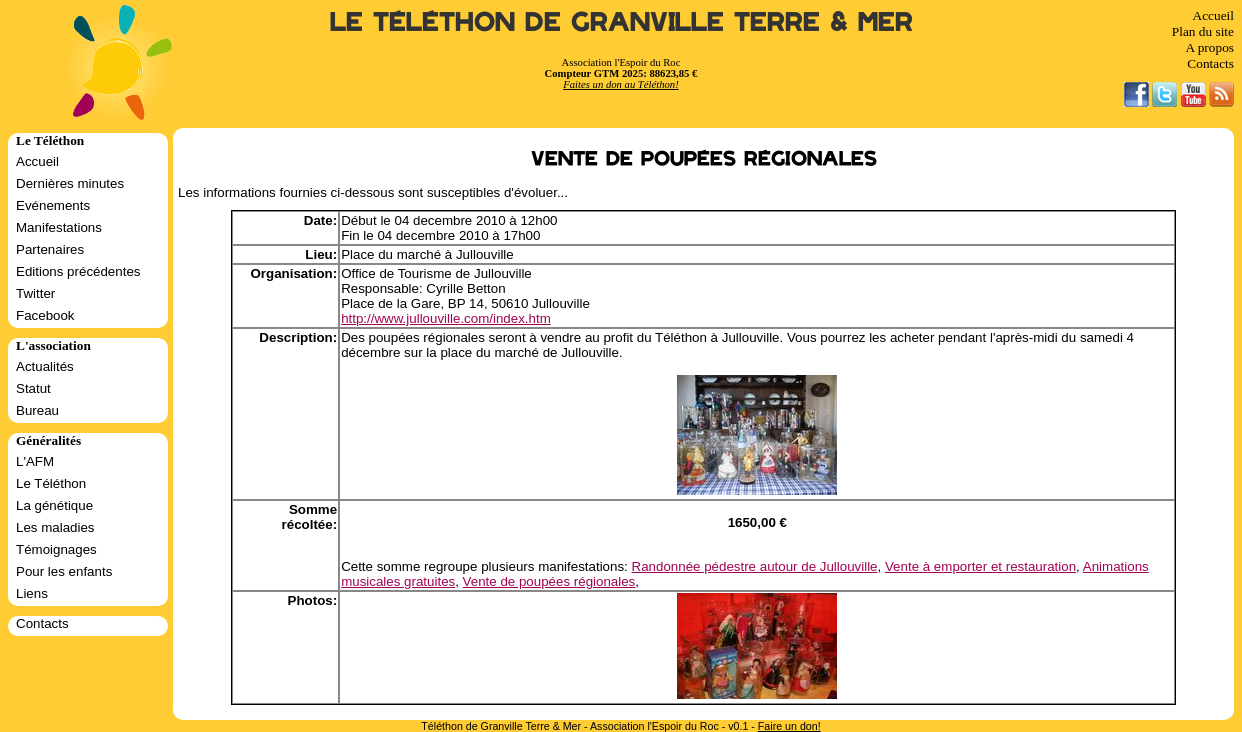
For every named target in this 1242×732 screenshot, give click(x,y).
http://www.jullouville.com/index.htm (446, 318)
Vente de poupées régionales (549, 581)
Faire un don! (789, 726)
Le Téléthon (51, 483)
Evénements (53, 205)
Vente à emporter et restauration (980, 566)
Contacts (1210, 63)
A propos (1209, 47)
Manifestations (59, 227)
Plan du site (1203, 31)
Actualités (45, 366)
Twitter (35, 293)
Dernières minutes (70, 183)
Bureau (37, 410)
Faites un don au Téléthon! (620, 84)
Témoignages (56, 549)
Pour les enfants (64, 571)
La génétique (54, 505)
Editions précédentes (78, 271)
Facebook (45, 315)
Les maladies (55, 527)
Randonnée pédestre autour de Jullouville (755, 566)
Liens (32, 593)
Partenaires (50, 249)
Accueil (1213, 15)
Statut (33, 388)
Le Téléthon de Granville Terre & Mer (621, 22)
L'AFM (35, 461)
